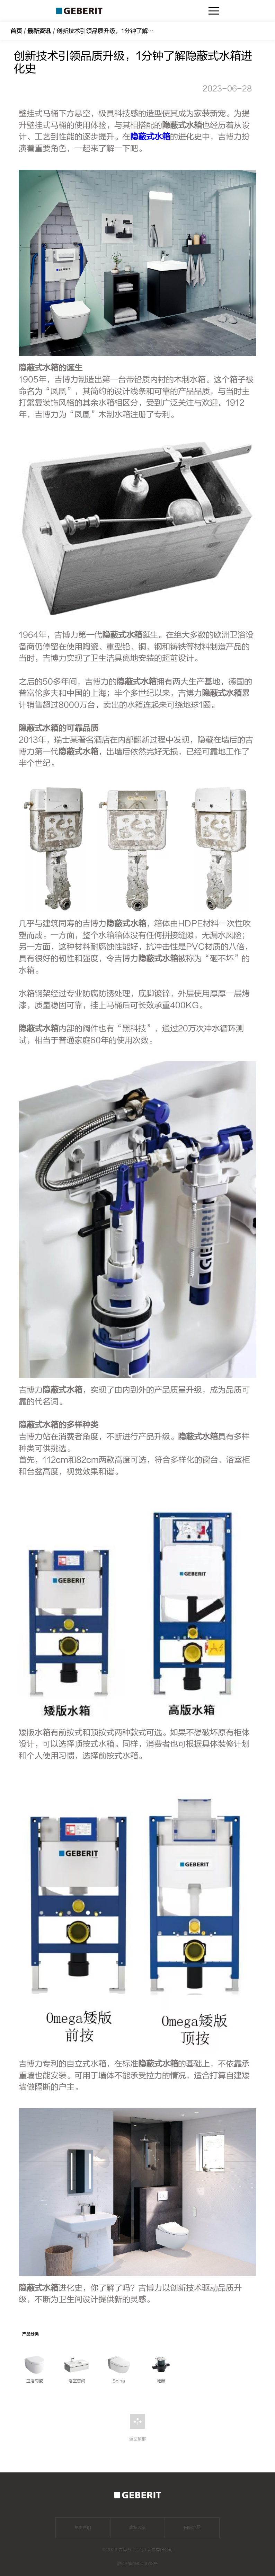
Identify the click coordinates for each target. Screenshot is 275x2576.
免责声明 (82, 2527)
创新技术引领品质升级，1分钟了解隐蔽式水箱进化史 (125, 31)
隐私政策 (137, 2527)
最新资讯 (39, 31)
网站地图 (192, 2527)
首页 (16, 31)
